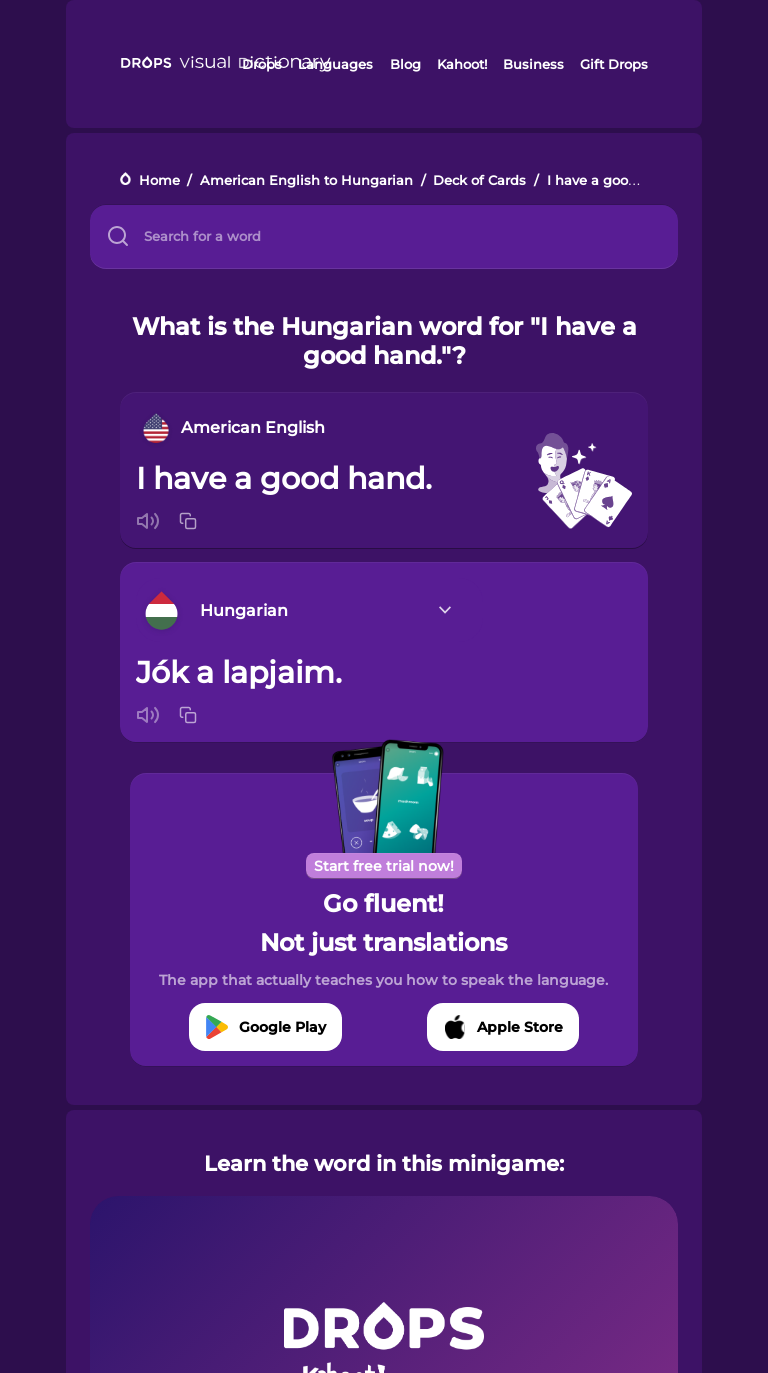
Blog (405, 64)
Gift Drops (614, 64)
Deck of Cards (479, 180)
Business (533, 64)
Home (159, 180)
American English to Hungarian (306, 180)
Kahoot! (462, 64)
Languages (335, 64)
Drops (262, 64)
